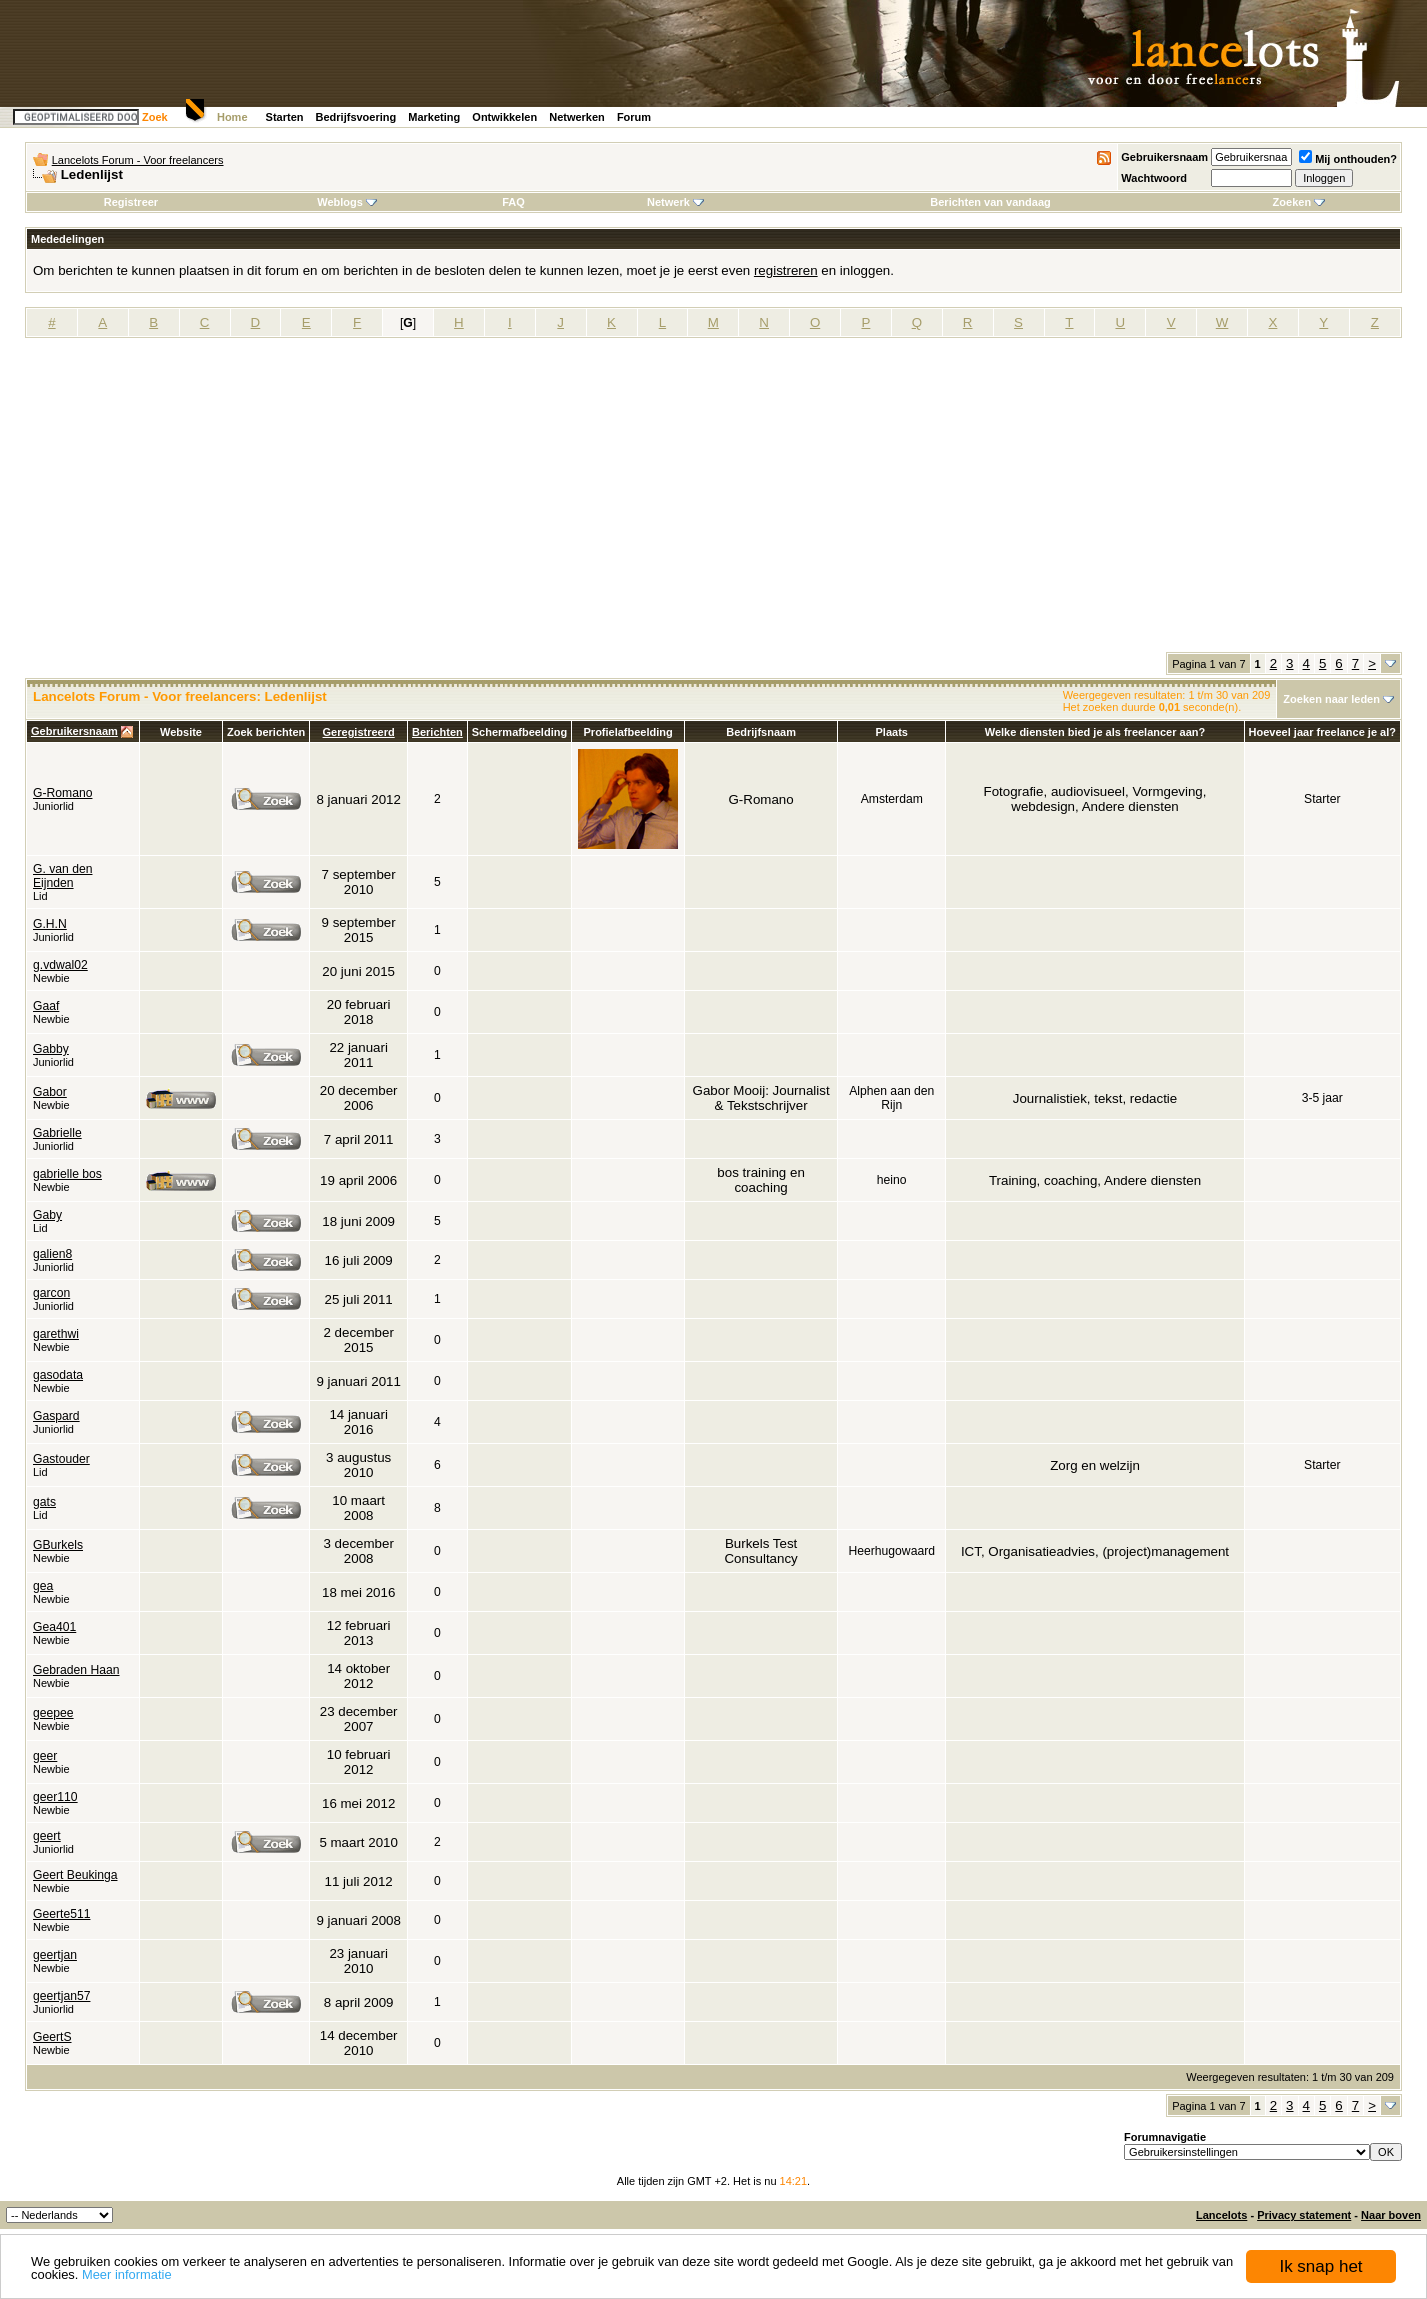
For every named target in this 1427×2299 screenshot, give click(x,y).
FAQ (513, 202)
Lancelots (1221, 2215)
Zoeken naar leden (1331, 699)
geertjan (55, 1955)
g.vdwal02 (60, 965)
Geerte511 (61, 1914)
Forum (634, 117)
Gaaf (46, 1006)
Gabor (50, 1092)
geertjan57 (61, 1996)
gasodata (58, 1375)
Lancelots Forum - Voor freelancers (138, 160)
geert (47, 1836)
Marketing (434, 117)
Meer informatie (127, 2274)
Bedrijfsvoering (356, 117)
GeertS (52, 2037)
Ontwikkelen (504, 117)
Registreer (131, 202)
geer (45, 1756)
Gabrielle (57, 1133)
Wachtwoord (1154, 178)
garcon (51, 1293)
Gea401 (54, 1627)
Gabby (51, 1049)
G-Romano (62, 793)
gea (43, 1586)
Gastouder (61, 1459)
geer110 (55, 1797)
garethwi (56, 1334)
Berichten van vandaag (990, 202)
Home (232, 117)
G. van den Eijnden (62, 876)
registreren (786, 270)
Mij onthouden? (1348, 159)
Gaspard (56, 1416)
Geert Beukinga (75, 1875)
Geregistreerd (359, 732)
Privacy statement (1304, 2215)
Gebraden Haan (76, 1670)
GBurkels (58, 1545)
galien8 (52, 1254)
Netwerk (675, 202)
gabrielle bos (67, 1174)
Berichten (437, 732)
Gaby (47, 1215)
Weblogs (347, 202)
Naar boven (1391, 2215)
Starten (285, 117)
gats (44, 1502)
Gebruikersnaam (1164, 157)
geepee (53, 1713)
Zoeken (1299, 202)
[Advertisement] (714, 502)
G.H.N (50, 924)
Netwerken (577, 117)
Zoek (155, 117)
